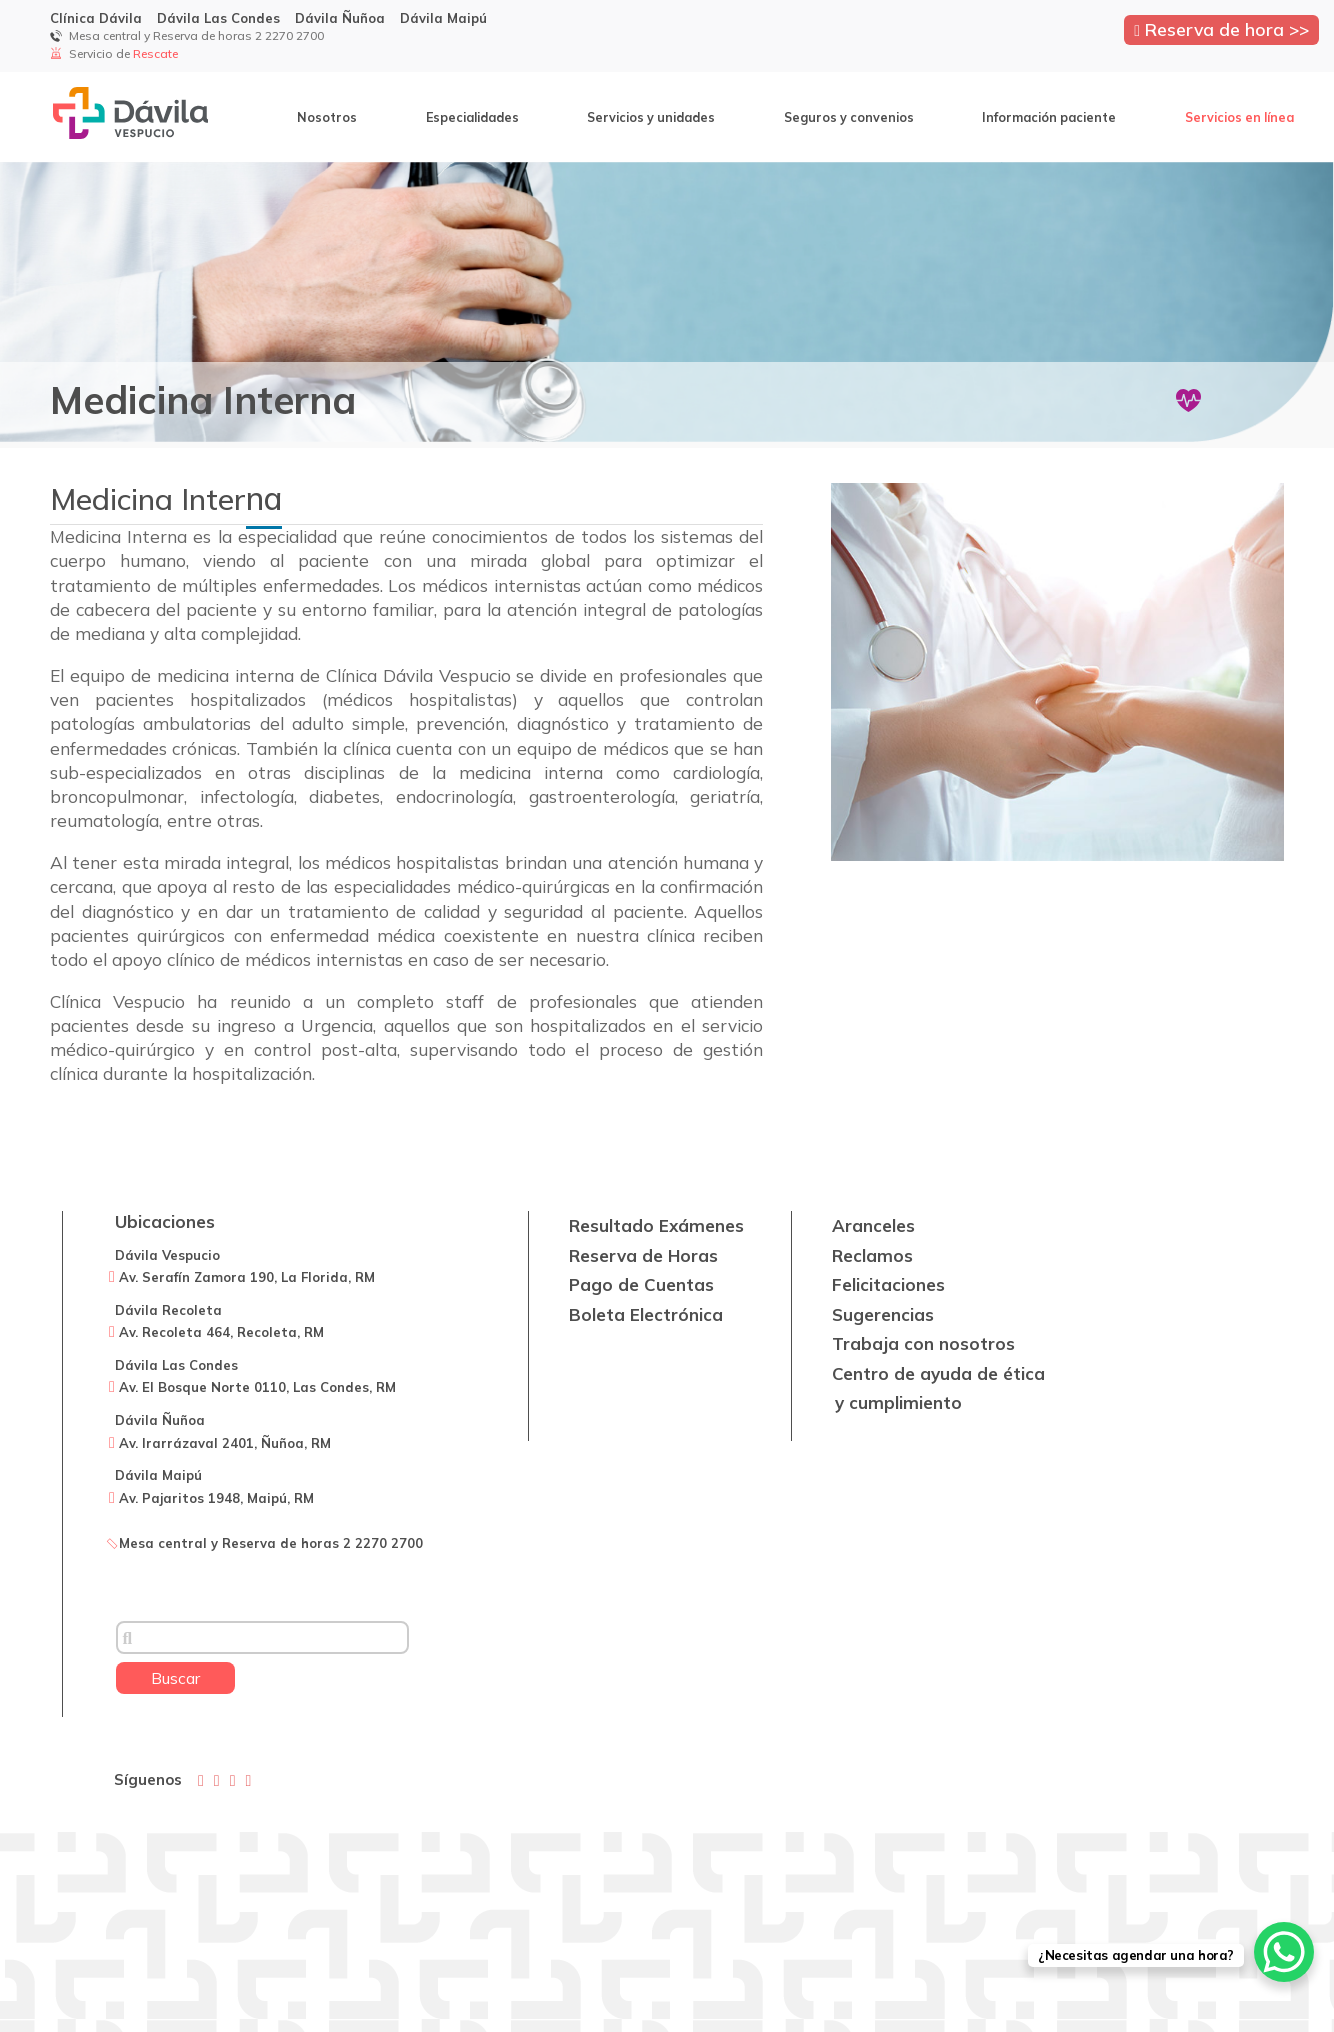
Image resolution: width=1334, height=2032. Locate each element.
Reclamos (872, 1255)
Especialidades (472, 117)
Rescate (154, 53)
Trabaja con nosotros (923, 1343)
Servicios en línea (1239, 117)
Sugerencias (883, 1314)
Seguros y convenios (849, 117)
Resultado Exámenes (656, 1225)
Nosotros (327, 117)
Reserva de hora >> (1221, 29)
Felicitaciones (888, 1284)
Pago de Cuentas (641, 1284)
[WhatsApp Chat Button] (1284, 1952)
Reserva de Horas (643, 1255)
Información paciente (1049, 117)
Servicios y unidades (651, 117)
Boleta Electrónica (646, 1314)
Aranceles (873, 1225)
